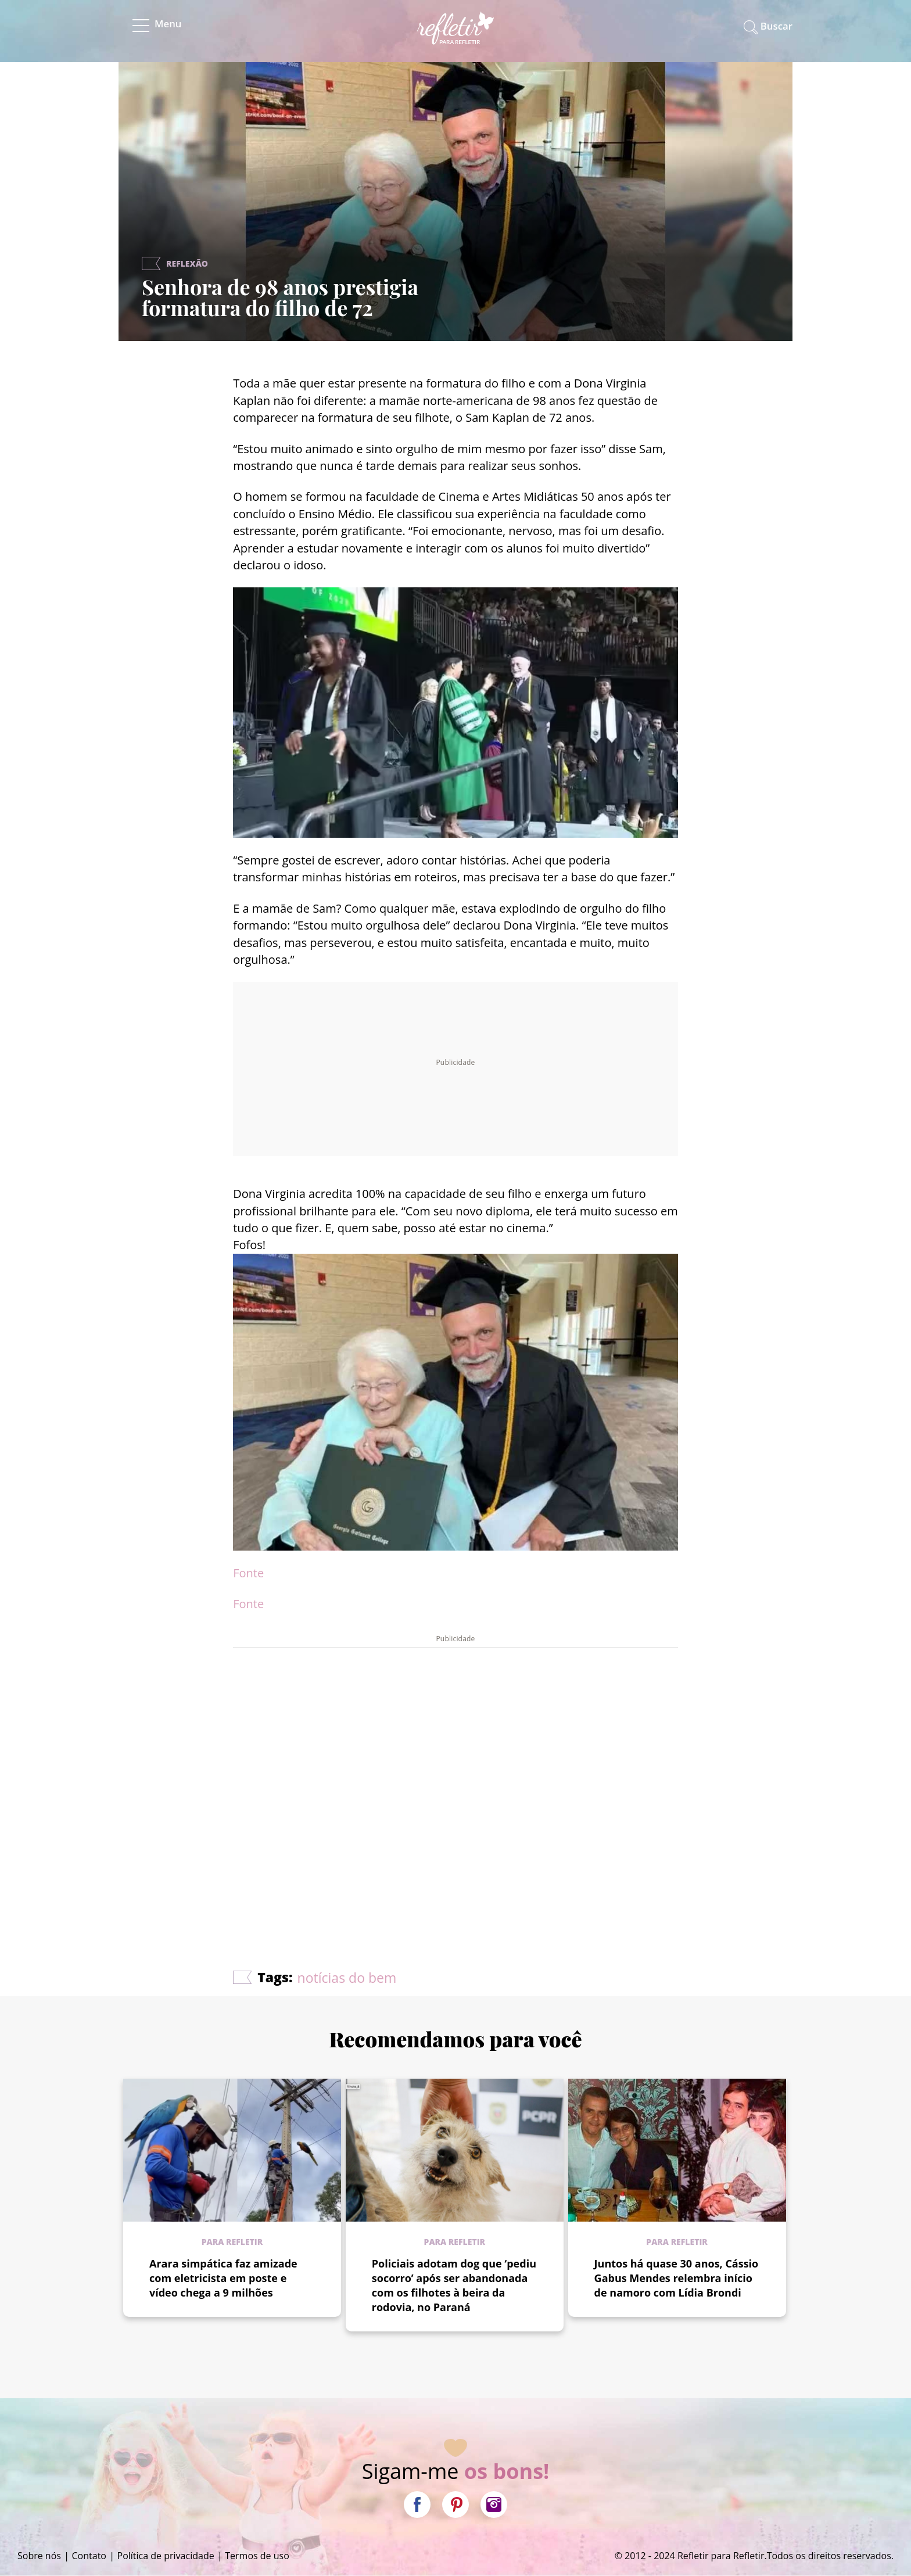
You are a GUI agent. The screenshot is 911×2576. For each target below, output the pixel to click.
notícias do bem (347, 1978)
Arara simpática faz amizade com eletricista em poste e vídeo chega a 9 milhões (223, 2277)
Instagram (493, 2504)
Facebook (417, 2504)
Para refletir (232, 2241)
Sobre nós (39, 2555)
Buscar (776, 26)
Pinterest (455, 2504)
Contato (89, 2555)
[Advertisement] (455, 1774)
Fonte (248, 1573)
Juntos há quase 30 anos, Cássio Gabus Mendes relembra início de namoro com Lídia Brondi (676, 2277)
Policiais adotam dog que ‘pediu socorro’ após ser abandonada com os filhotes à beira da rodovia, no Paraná (454, 2285)
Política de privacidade (165, 2555)
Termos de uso (257, 2555)
